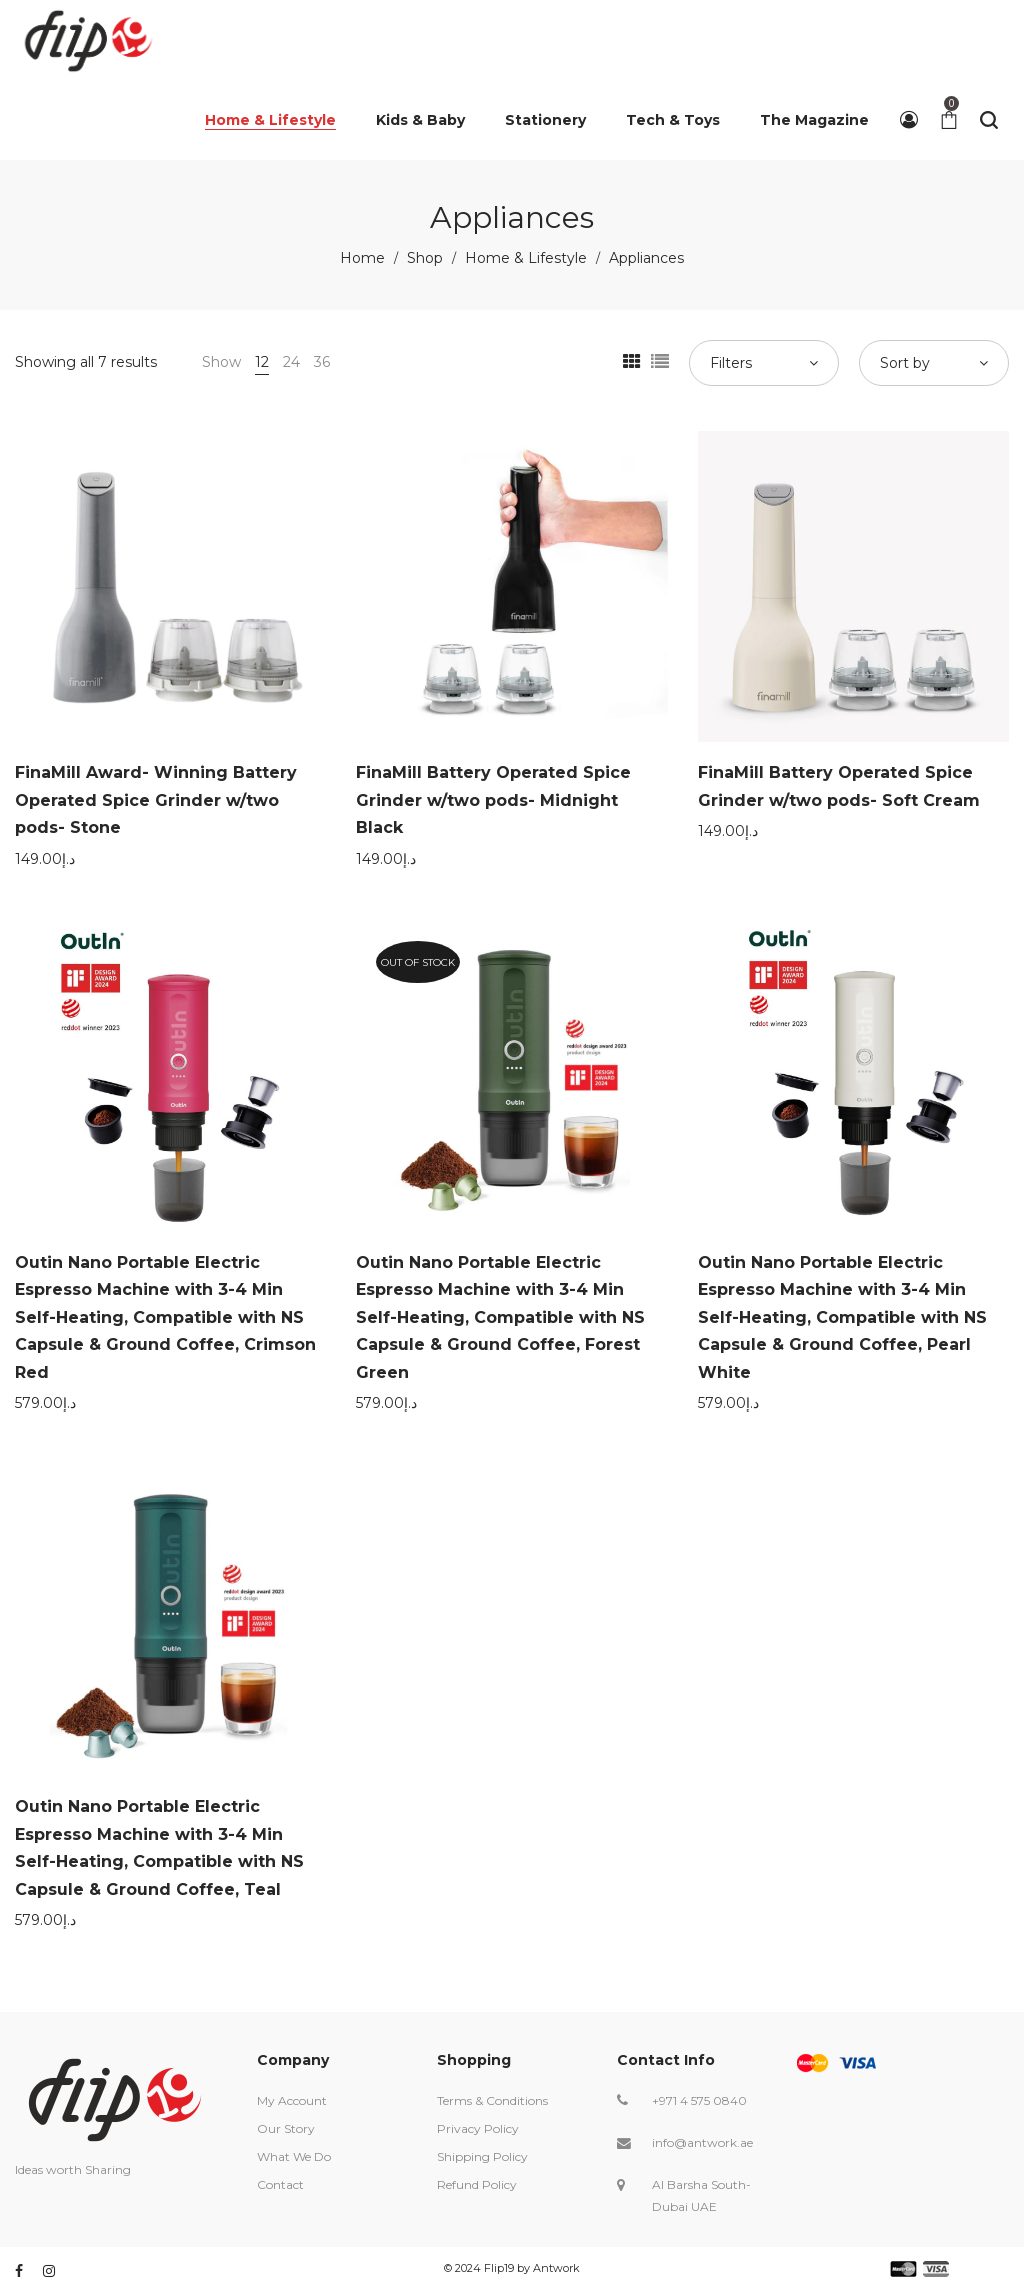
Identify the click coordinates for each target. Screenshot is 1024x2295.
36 (322, 362)
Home (362, 258)
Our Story (286, 2128)
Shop (425, 258)
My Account (292, 2100)
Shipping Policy (482, 2156)
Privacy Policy (478, 2128)
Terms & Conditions (492, 2100)
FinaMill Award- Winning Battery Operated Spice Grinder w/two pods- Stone (156, 800)
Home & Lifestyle (526, 258)
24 (291, 362)
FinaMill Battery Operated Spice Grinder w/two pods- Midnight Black (493, 800)
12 (262, 362)
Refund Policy (477, 2184)
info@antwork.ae (702, 2142)
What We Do (294, 2156)
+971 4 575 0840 (699, 2100)
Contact (280, 2184)
